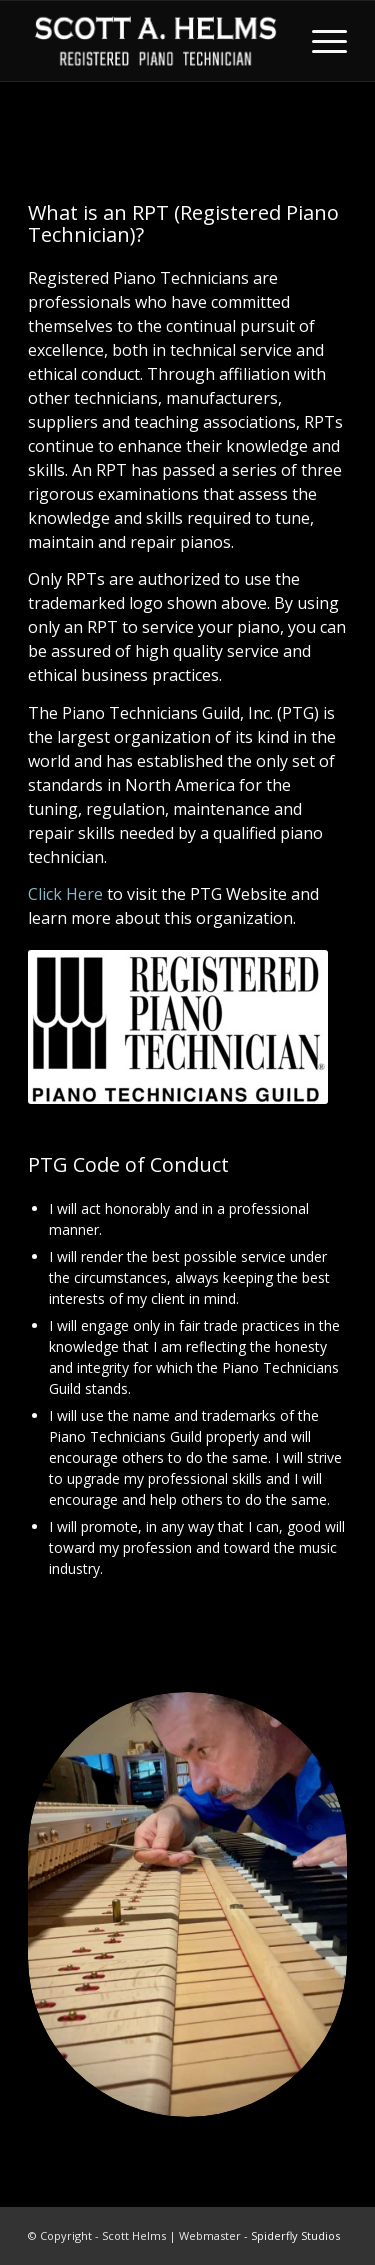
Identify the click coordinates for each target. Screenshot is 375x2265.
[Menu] (319, 41)
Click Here (65, 894)
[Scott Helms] (155, 41)
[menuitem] (319, 41)
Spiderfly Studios (295, 2235)
